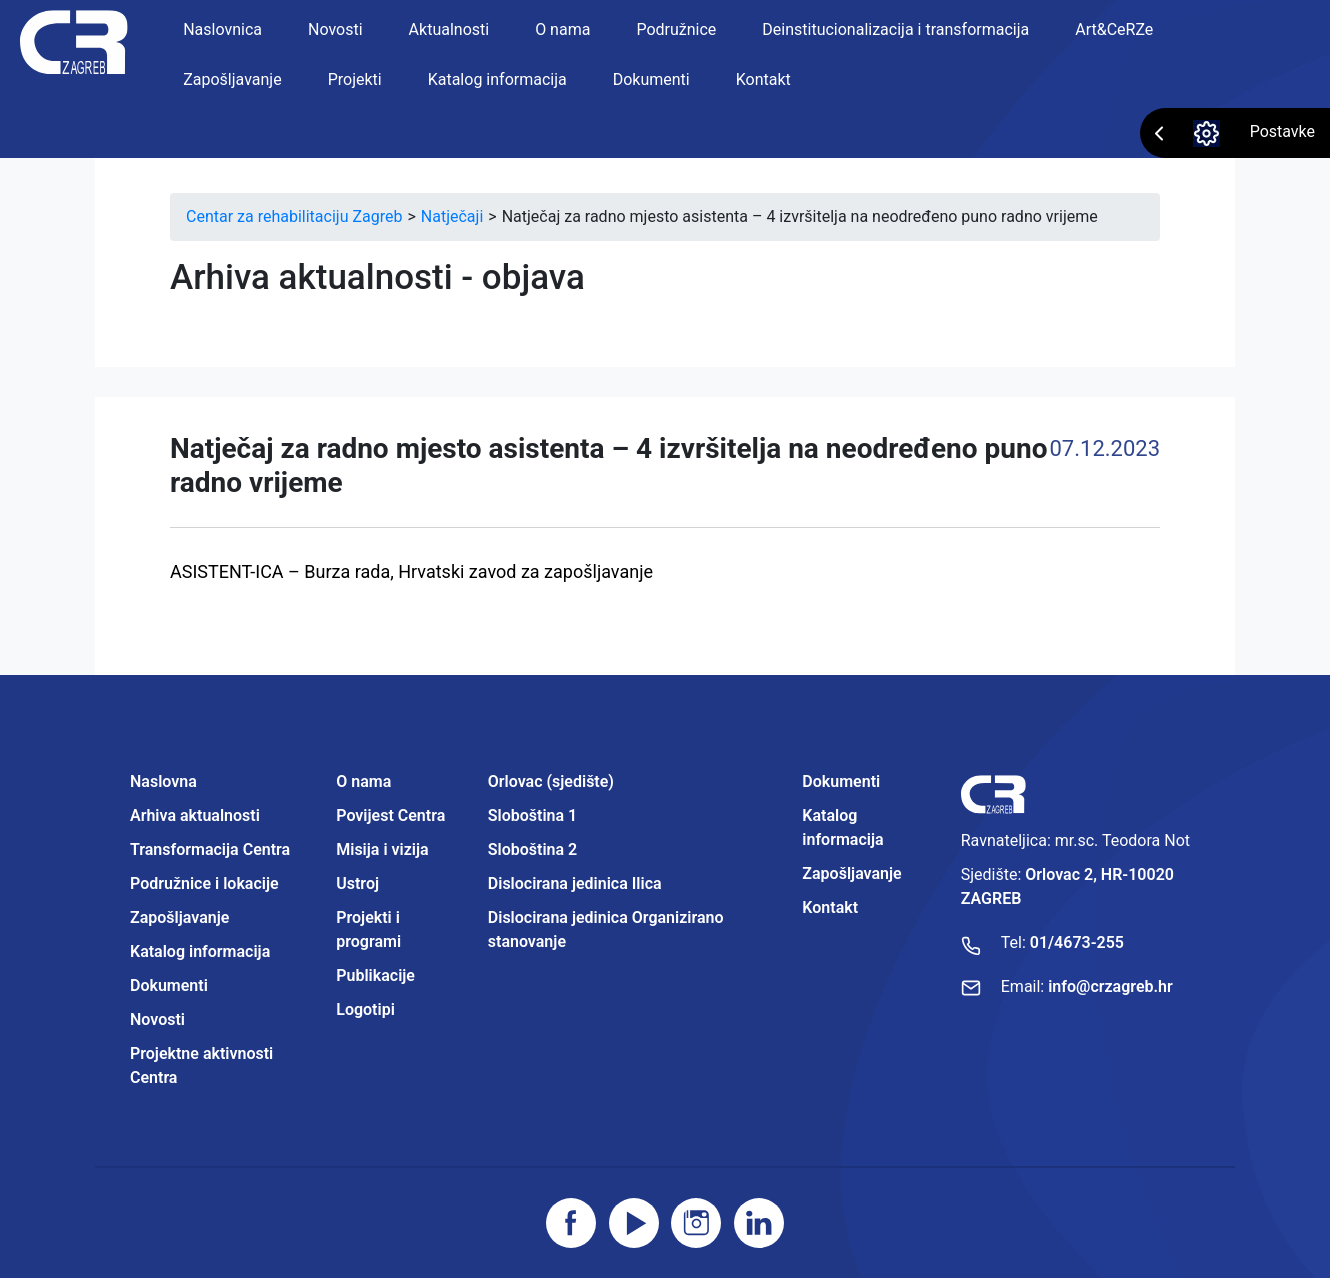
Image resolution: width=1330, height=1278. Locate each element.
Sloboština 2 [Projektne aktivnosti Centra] (532, 849)
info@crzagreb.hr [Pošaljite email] (1110, 986)
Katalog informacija (497, 79)
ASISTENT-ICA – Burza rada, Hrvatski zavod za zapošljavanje (411, 571)
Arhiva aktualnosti (195, 815)
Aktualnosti (449, 29)
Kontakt (763, 79)
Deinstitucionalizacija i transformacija (895, 29)
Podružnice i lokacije (204, 883)
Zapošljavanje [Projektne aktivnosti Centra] (851, 873)
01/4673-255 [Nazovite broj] (1077, 942)
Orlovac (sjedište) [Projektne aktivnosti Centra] (551, 781)
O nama (562, 29)
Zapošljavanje (232, 79)
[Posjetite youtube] (634, 1223)
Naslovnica (222, 29)
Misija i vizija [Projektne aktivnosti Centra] (382, 849)
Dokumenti (651, 79)
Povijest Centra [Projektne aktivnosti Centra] (390, 815)
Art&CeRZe (1114, 29)
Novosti (335, 29)
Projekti (355, 79)
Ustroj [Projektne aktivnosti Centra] (357, 883)
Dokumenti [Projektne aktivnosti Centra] (841, 781)
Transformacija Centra (210, 849)
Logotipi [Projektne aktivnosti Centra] (365, 1009)
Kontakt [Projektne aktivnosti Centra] (830, 907)
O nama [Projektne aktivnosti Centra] (363, 781)
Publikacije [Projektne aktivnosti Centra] (375, 975)
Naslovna (163, 781)
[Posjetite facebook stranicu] (571, 1223)
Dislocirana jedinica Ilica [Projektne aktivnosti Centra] (575, 883)
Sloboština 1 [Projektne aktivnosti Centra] (532, 815)
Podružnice (676, 29)
